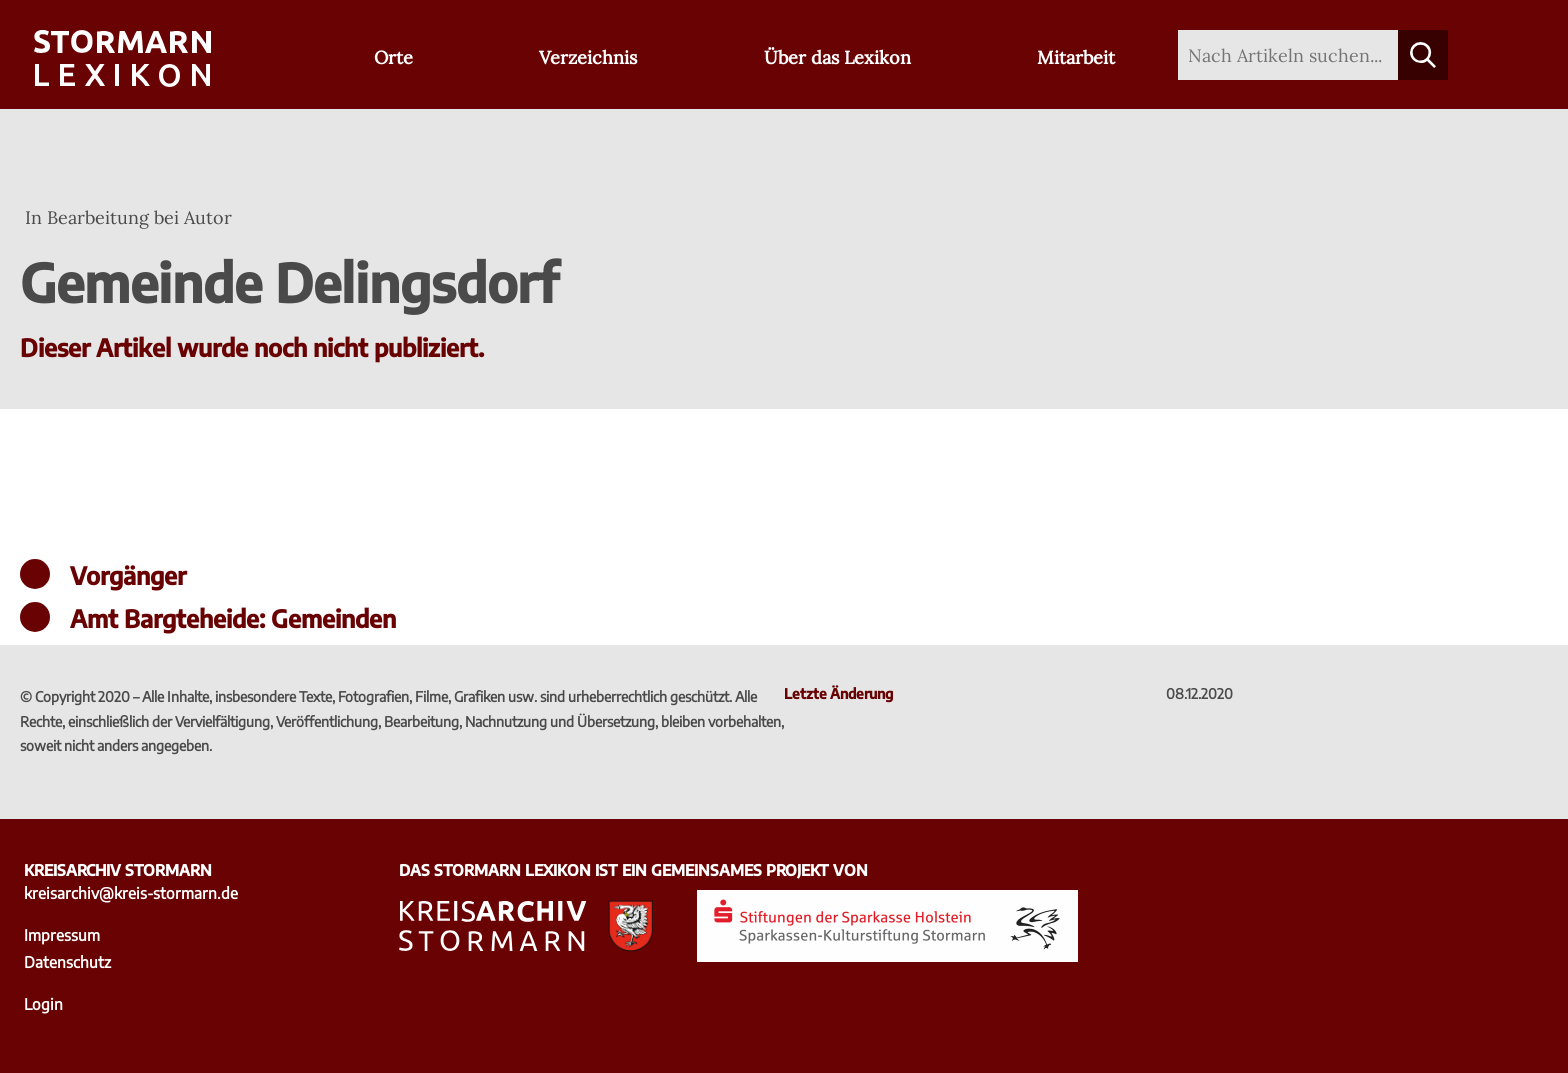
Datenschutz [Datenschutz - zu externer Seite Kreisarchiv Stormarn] (67, 961)
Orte (393, 57)
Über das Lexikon (837, 57)
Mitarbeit (1076, 57)
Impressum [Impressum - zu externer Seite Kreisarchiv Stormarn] (62, 934)
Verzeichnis (588, 57)
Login (43, 1003)
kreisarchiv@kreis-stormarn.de (131, 892)
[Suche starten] (1423, 55)
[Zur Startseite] (122, 60)
